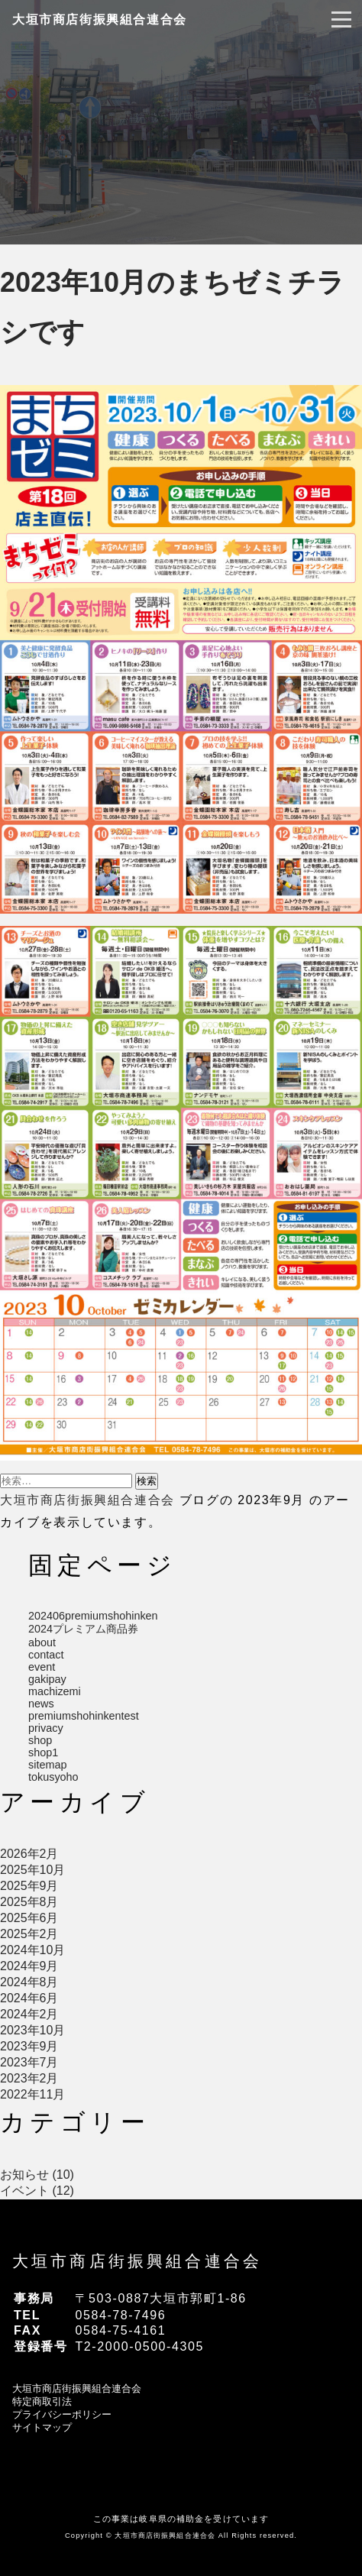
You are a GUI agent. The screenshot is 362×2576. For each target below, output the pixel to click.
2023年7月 (29, 2062)
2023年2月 (29, 2078)
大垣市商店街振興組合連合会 (99, 19)
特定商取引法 (42, 2401)
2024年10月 (32, 1949)
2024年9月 (29, 1966)
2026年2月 (29, 1853)
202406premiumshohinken (93, 1616)
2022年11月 (32, 2094)
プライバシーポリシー (62, 2414)
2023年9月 (29, 2046)
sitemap (47, 1765)
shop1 (43, 1752)
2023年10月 (32, 2030)
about (42, 1642)
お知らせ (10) (37, 2174)
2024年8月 (29, 1982)
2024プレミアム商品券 (83, 1629)
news (41, 1703)
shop (40, 1740)
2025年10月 (32, 1869)
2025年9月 (29, 1885)
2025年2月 (29, 1933)
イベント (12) (37, 2190)
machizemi (54, 1691)
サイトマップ (42, 2427)
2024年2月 (29, 2014)
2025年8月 (29, 1901)
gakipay (47, 1679)
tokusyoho (53, 1777)
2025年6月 (29, 1917)
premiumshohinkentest (83, 1716)
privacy (45, 1728)
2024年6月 (29, 1998)
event (41, 1667)
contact (45, 1655)
